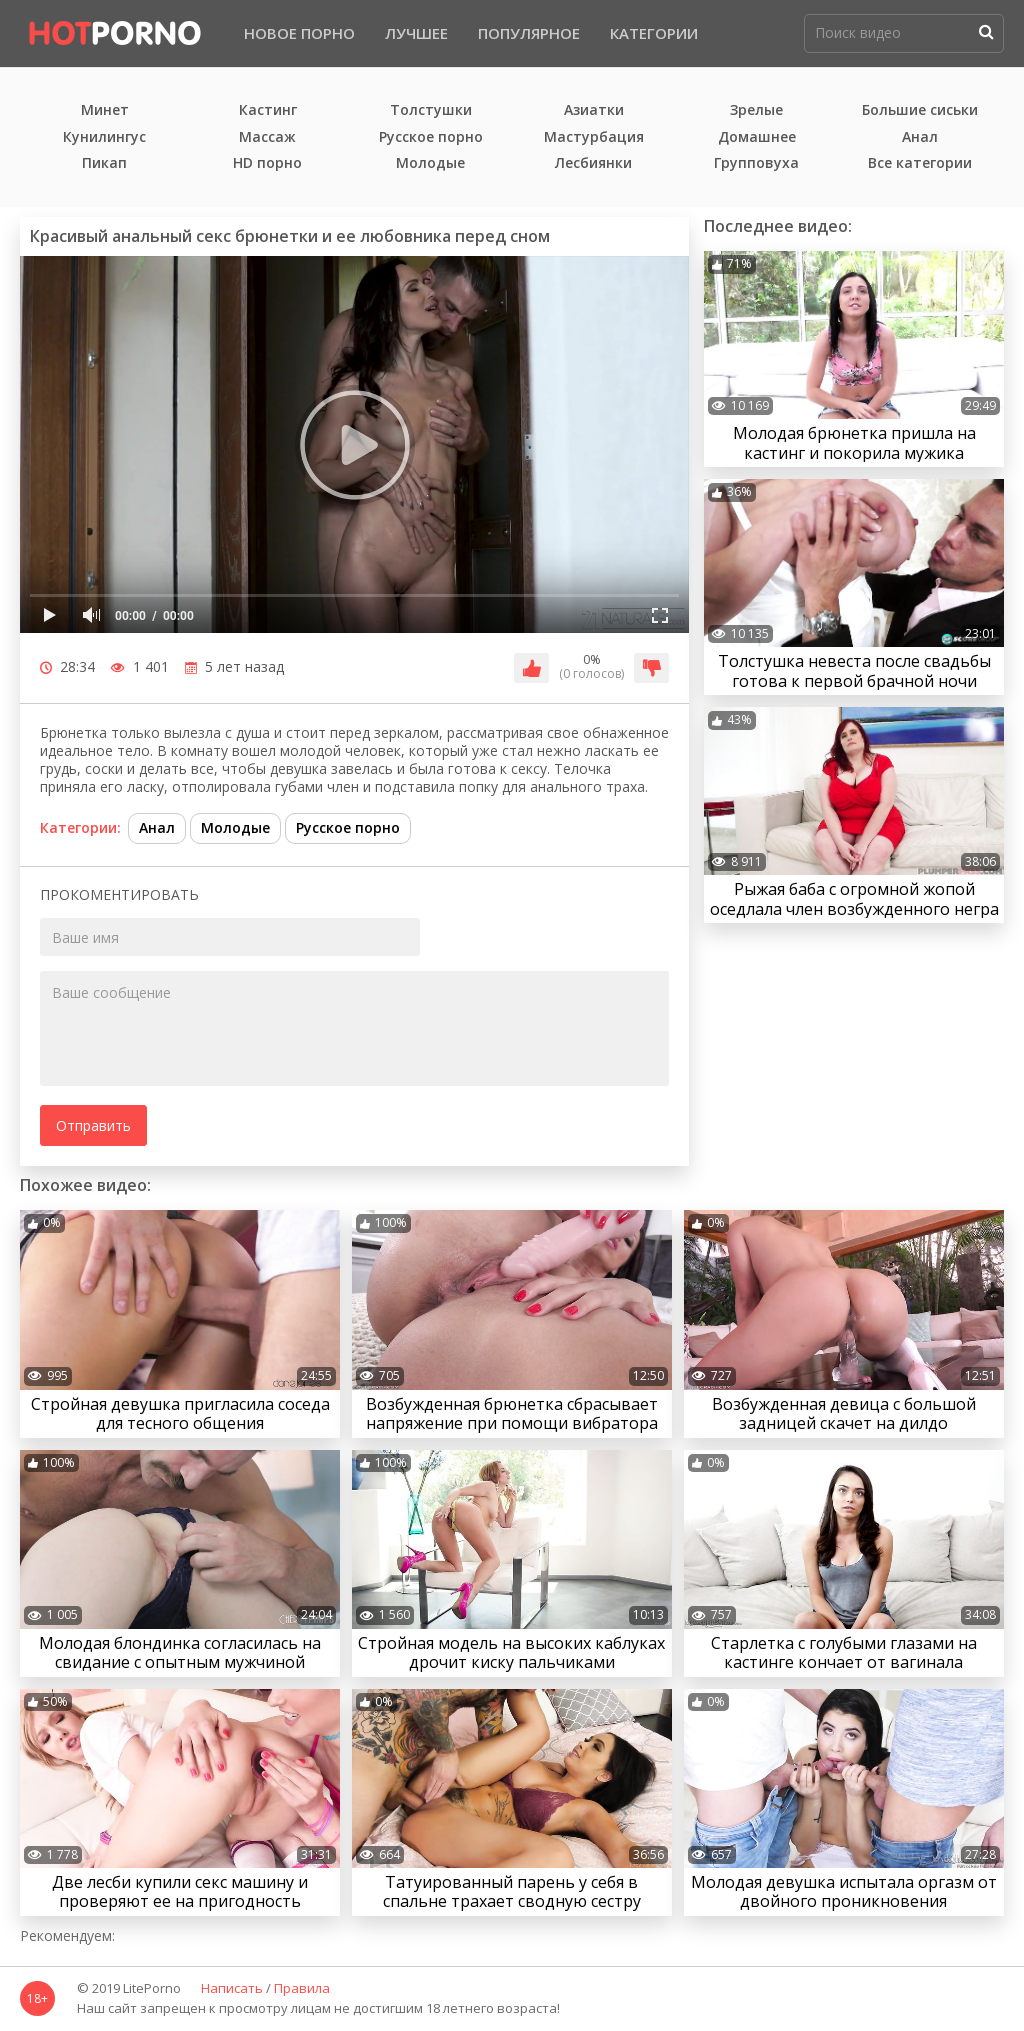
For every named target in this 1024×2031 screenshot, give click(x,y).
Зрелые (756, 110)
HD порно (267, 163)
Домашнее (757, 137)
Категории (654, 33)
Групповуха (756, 163)
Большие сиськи (920, 110)
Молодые (430, 163)
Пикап (104, 163)
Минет (105, 110)
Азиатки (594, 110)
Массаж (267, 137)
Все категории (920, 163)
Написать (232, 1989)
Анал (920, 137)
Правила (302, 1989)
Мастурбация (594, 137)
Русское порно (431, 137)
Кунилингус (104, 137)
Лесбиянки (593, 163)
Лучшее (416, 33)
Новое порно (299, 33)
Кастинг (268, 110)
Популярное (529, 33)
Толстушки (431, 110)
